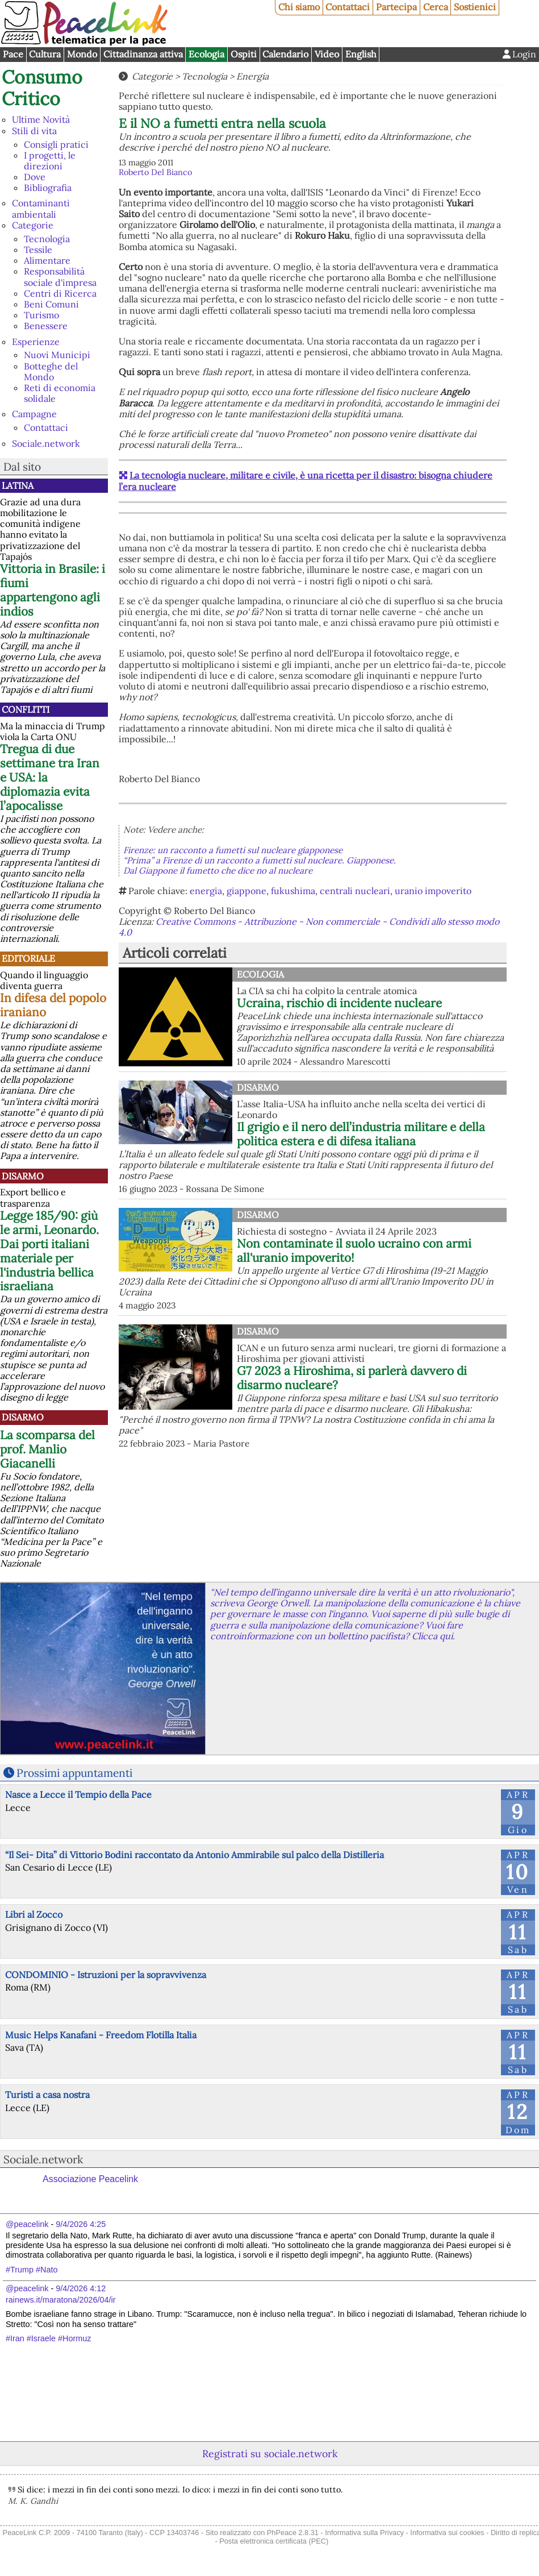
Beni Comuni (51, 304)
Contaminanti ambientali (41, 208)
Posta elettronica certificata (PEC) (273, 2541)
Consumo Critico (42, 87)
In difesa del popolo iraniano (53, 1005)
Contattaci (347, 7)
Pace (13, 54)
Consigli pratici (56, 144)
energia (206, 890)
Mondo (82, 54)
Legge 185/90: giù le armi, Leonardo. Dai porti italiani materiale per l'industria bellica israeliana (49, 1251)
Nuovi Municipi (57, 354)
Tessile (38, 249)
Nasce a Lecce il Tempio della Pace (78, 1794)
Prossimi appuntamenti (74, 1773)
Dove (34, 176)
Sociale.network (46, 443)
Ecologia (206, 54)
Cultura (45, 54)
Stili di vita (34, 130)
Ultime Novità (41, 119)
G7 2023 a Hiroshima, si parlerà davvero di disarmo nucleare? (352, 1378)
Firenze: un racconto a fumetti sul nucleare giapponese (232, 850)
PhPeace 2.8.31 (293, 2532)
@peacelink (27, 2224)
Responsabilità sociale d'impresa (60, 276)
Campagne (34, 413)
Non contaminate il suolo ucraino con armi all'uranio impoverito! (354, 1250)
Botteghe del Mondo (51, 371)
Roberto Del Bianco (155, 172)
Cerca (435, 7)
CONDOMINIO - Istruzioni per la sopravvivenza (105, 1974)
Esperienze (36, 341)
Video (327, 54)
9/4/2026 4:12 (81, 2288)
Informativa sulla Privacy (364, 2532)
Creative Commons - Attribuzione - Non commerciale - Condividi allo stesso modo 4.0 (309, 927)
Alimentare (47, 260)
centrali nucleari (355, 890)
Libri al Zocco (33, 1914)
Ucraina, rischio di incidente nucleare (339, 1003)
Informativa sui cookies (447, 2532)
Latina (18, 485)
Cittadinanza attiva (143, 54)
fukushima (293, 890)
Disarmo (23, 1176)
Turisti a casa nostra (47, 2094)
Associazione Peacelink (90, 2179)
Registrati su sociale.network (269, 2453)
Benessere (46, 325)
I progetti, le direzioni (50, 160)
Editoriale (28, 958)
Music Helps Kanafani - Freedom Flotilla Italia (101, 2035)
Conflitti (25, 709)
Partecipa (396, 7)
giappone (246, 890)
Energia (252, 76)
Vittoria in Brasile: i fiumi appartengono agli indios (52, 590)
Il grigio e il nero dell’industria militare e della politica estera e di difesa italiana (361, 1134)
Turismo (41, 315)
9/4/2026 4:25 (81, 2224)
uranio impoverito (433, 890)
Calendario (285, 54)
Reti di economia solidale (59, 393)
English (361, 54)
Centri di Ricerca (60, 293)
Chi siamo (299, 7)
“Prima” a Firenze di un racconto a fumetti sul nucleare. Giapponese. (259, 860)
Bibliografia (48, 187)
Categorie (32, 225)
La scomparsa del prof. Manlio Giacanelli (47, 1449)
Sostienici (475, 7)
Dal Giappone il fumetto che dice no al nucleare (217, 870)
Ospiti (244, 54)
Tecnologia (47, 238)
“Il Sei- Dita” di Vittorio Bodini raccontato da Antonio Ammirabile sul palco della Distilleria (194, 1854)
